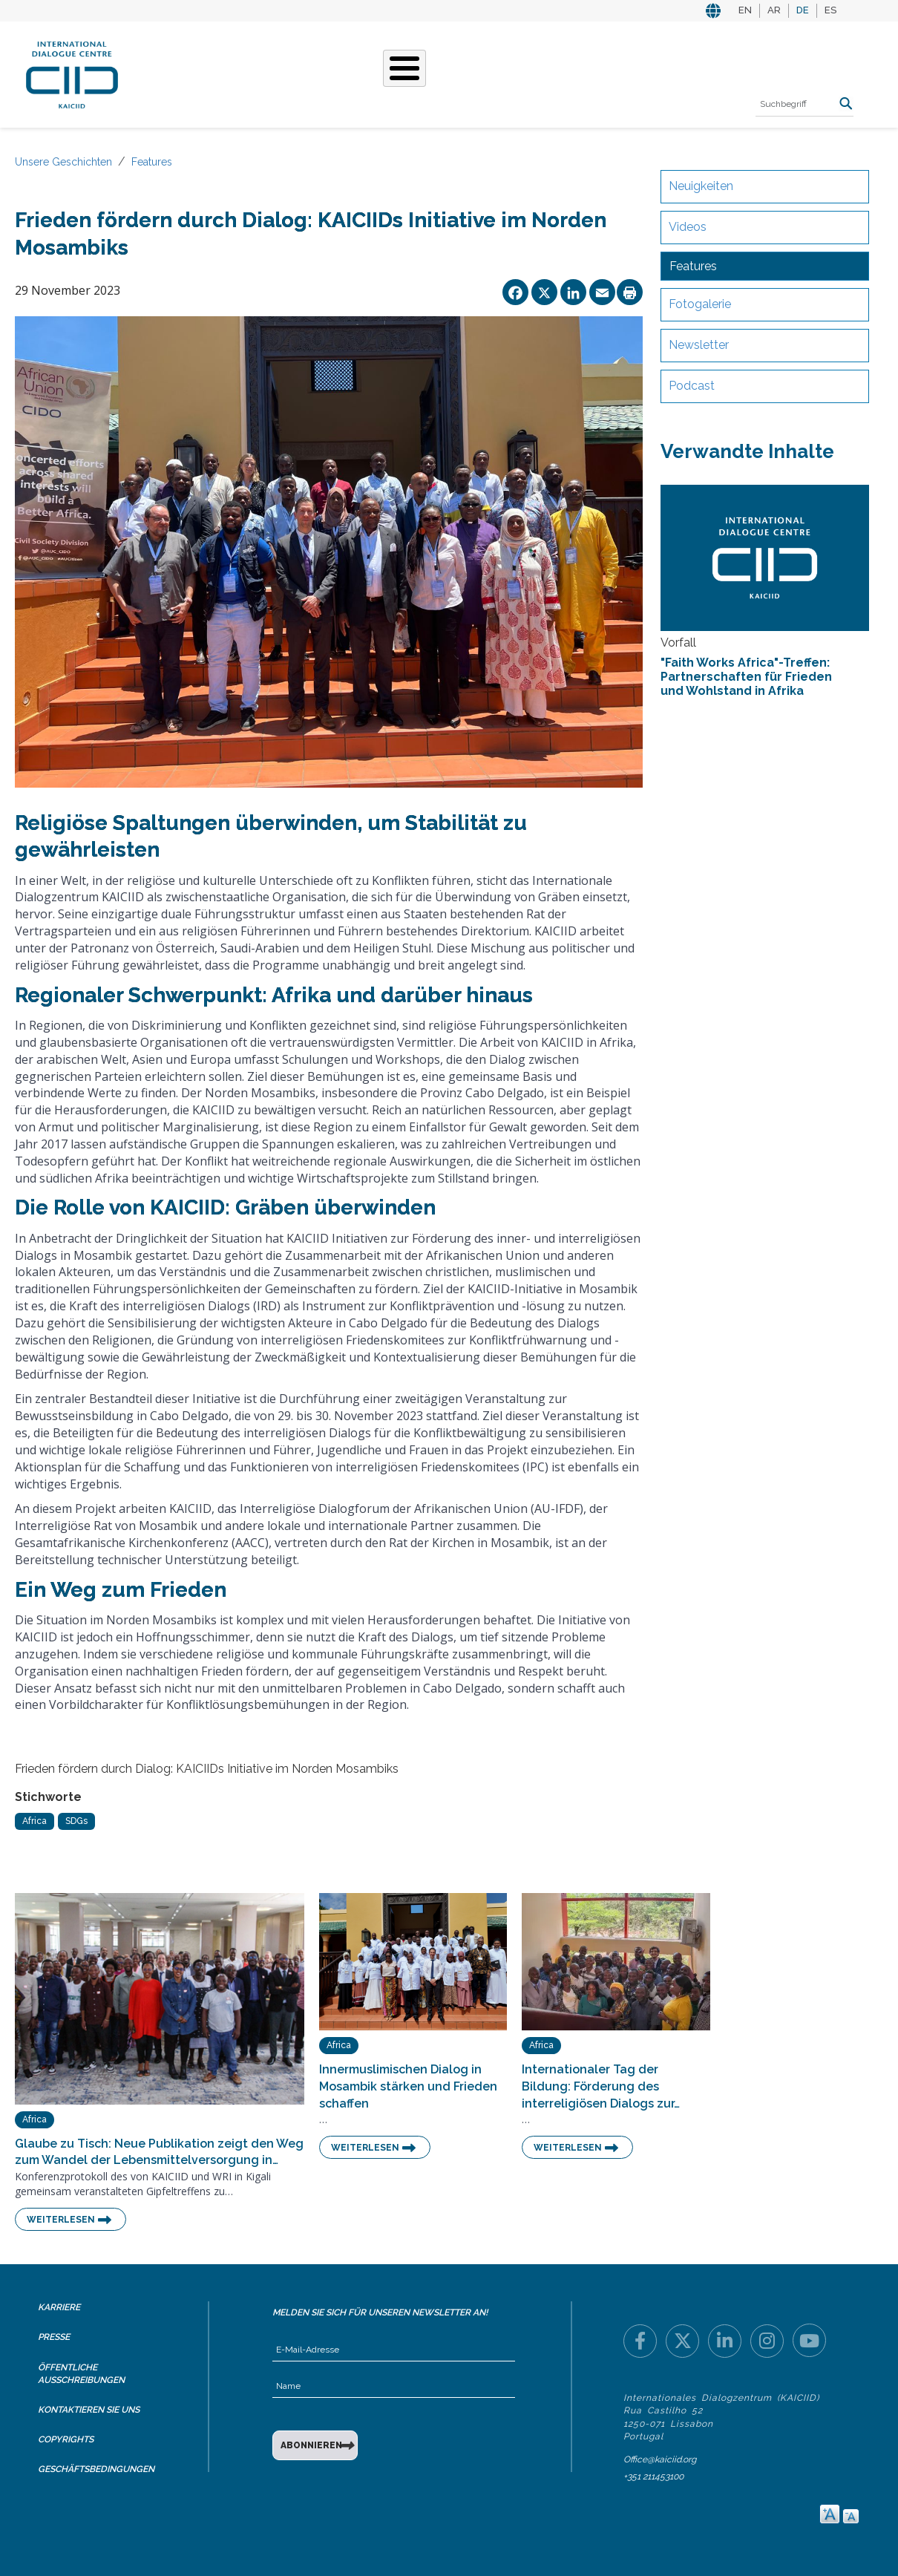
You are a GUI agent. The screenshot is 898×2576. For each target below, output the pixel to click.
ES (830, 10)
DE (802, 10)
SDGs (76, 1821)
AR (774, 10)
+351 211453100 (653, 2476)
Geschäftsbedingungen (96, 2469)
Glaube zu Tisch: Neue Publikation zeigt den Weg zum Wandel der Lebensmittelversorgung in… (159, 2152)
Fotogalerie (700, 304)
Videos (688, 227)
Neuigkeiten (701, 186)
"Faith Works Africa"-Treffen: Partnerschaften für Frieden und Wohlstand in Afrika (746, 677)
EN (745, 10)
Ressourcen (639, 72)
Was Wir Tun (276, 72)
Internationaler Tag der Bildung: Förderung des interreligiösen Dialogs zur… (601, 2086)
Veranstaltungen (529, 72)
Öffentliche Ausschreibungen (81, 2373)
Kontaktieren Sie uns (89, 2410)
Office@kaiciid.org (659, 2459)
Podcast (692, 386)
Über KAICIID (185, 72)
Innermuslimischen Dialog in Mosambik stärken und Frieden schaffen (408, 2086)
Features (151, 162)
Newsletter (699, 345)
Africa (34, 1821)
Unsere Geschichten (394, 72)
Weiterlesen (61, 2219)
